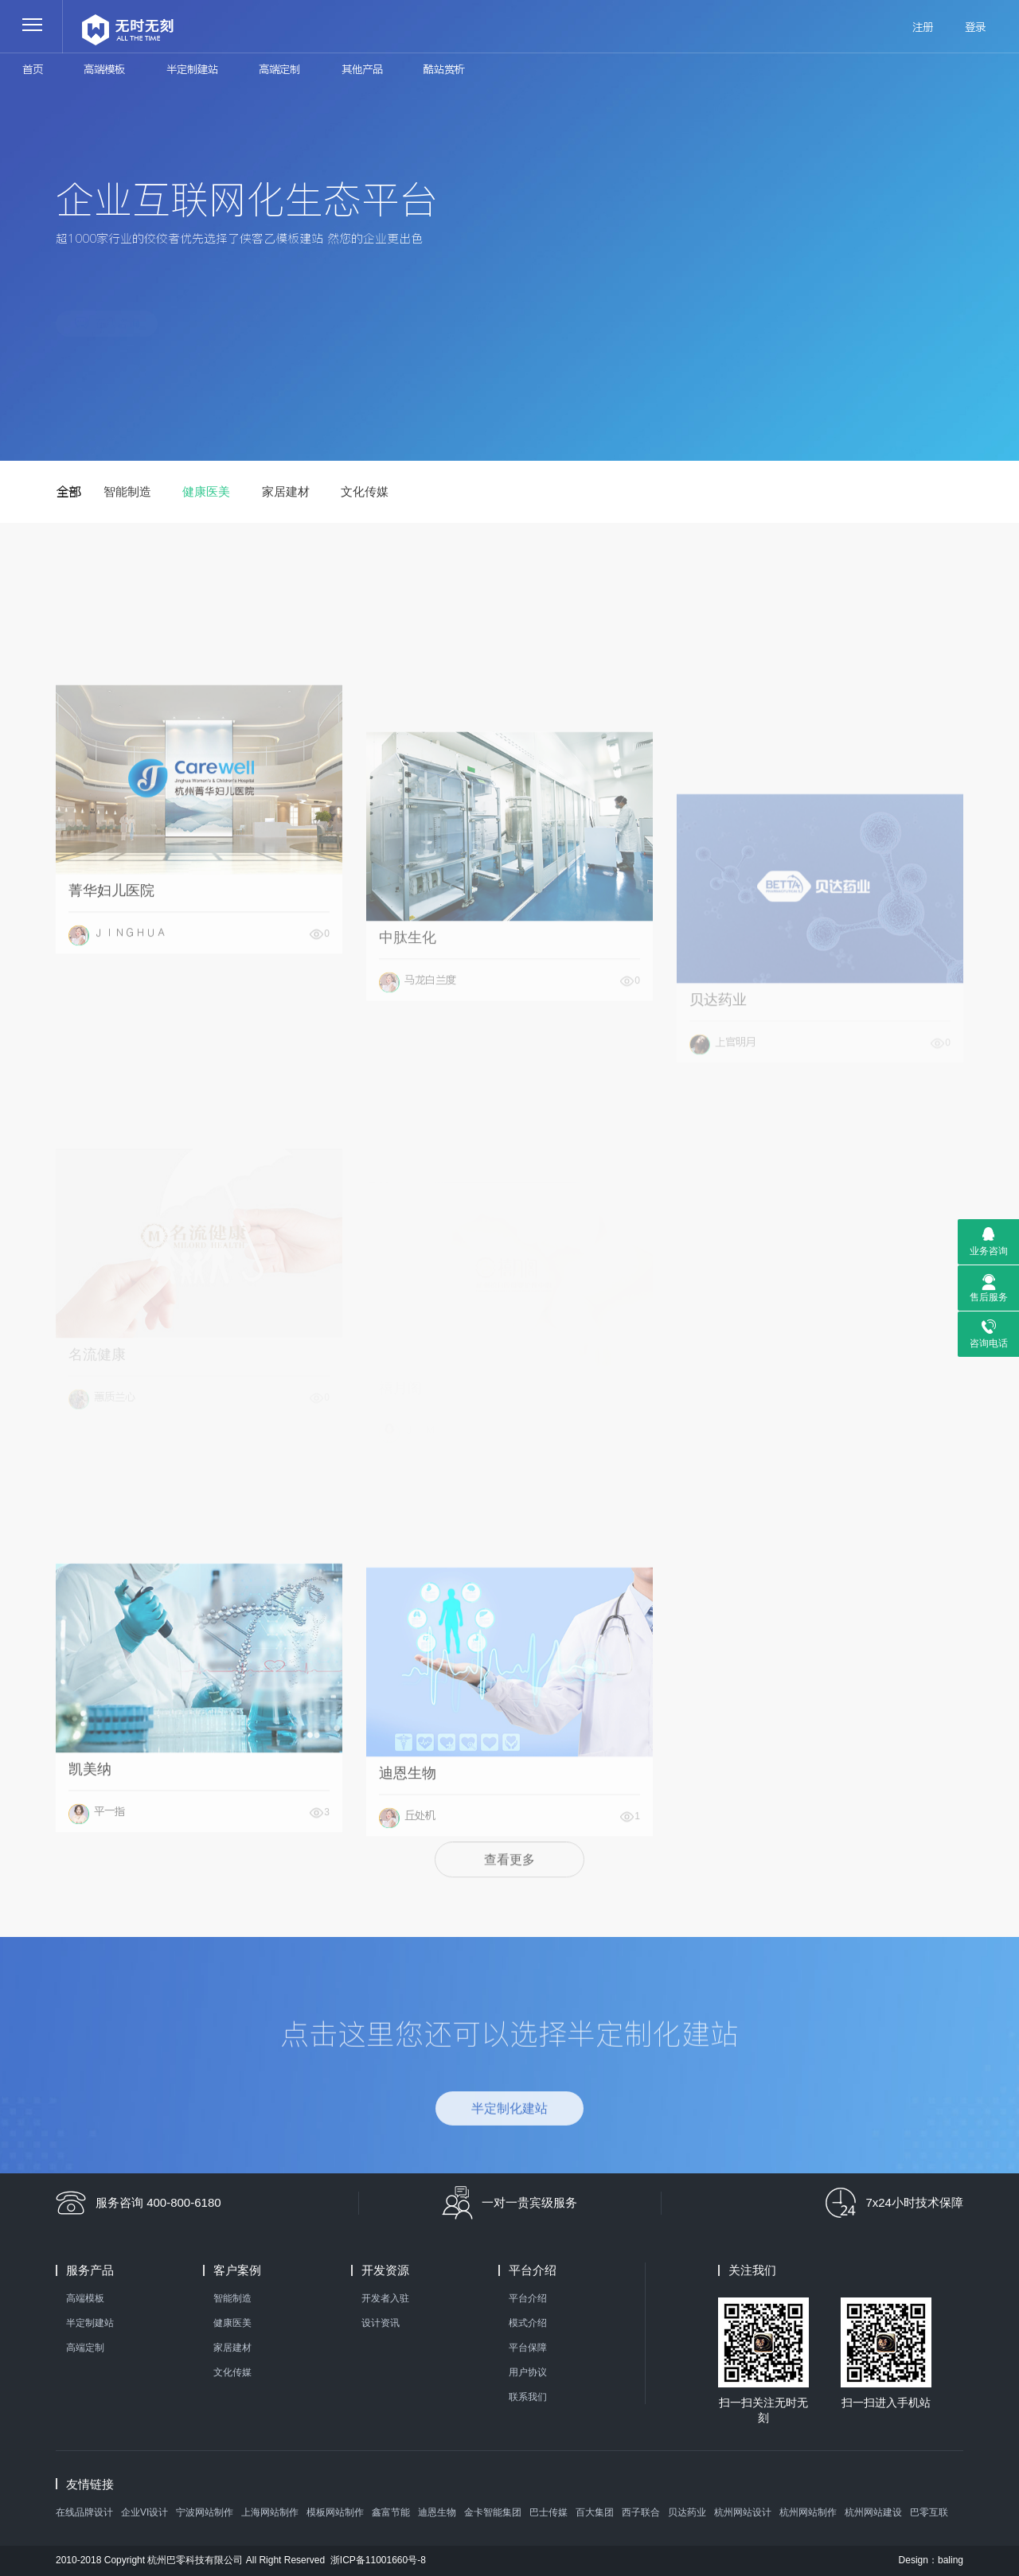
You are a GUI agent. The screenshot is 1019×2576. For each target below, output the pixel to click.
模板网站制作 (335, 2512)
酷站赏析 (444, 69)
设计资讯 (380, 2323)
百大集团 (595, 2512)
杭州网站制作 (808, 2512)
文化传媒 (364, 491)
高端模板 (104, 69)
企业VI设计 (144, 2512)
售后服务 (989, 1297)
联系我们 (528, 2397)
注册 (922, 27)
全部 (68, 492)
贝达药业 (687, 2512)
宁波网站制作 (204, 2512)
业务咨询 (989, 1251)
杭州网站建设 (873, 2512)
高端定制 (279, 69)
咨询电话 (989, 1343)
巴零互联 (929, 2512)
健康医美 (206, 491)
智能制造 (127, 491)
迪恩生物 (437, 2512)
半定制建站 (192, 69)
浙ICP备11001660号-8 (378, 2560)
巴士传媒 (548, 2512)
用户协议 (528, 2372)
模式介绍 (528, 2323)
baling (950, 2560)
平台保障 (528, 2347)
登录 (975, 27)
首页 (32, 69)
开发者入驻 (385, 2298)
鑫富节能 (391, 2512)
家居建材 (286, 491)
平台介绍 (528, 2298)
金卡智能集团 (492, 2512)
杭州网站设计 (742, 2512)
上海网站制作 (270, 2512)
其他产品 (362, 69)
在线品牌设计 (84, 2512)
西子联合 (641, 2512)
